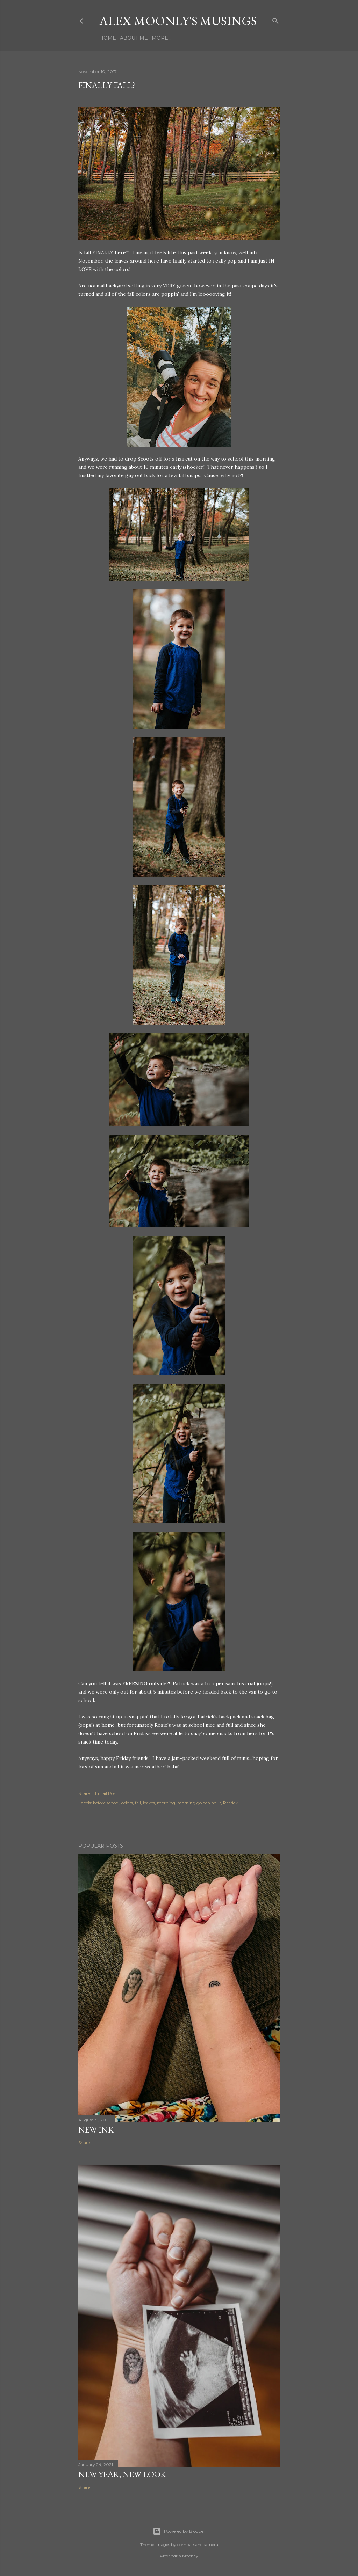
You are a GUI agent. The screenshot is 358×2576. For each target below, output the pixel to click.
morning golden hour (199, 1802)
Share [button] (84, 1793)
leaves (149, 1802)
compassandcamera (197, 2544)
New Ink (96, 2129)
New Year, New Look (122, 2474)
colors (127, 1802)
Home (107, 38)
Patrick (230, 1802)
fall (138, 1802)
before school (106, 1802)
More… (161, 38)
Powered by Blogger (179, 2531)
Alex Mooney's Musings (178, 21)
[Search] (275, 19)
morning (166, 1802)
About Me (134, 38)
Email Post (106, 1793)
